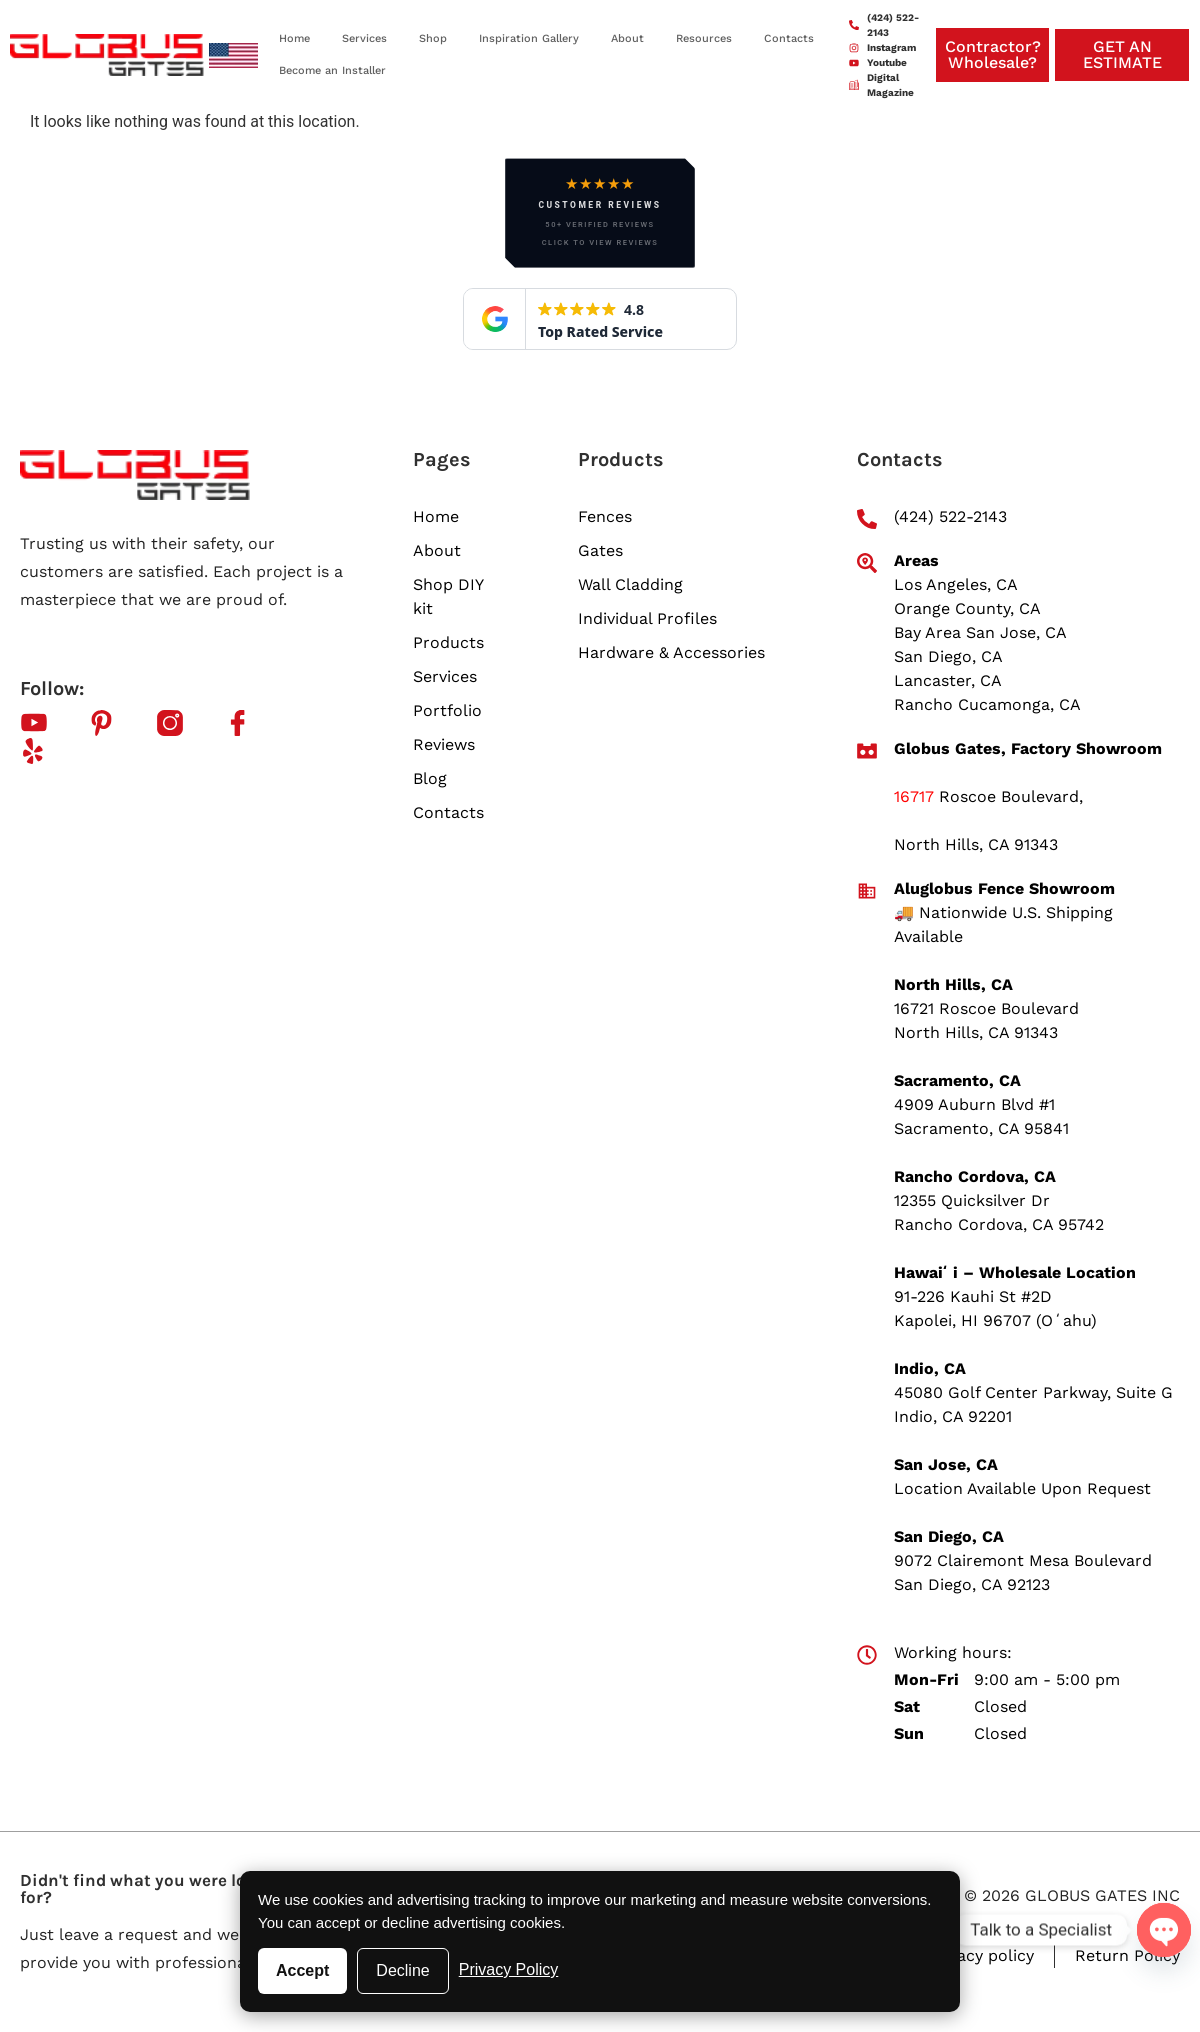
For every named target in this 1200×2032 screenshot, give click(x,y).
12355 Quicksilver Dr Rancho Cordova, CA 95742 (999, 1212)
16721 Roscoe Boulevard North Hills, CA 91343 (986, 1020)
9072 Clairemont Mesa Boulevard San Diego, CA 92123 (1023, 1572)
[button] (600, 212)
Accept (302, 1970)
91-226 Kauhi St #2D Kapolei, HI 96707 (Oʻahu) (995, 1308)
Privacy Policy (509, 1969)
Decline (402, 1970)
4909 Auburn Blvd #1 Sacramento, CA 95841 (981, 1116)
